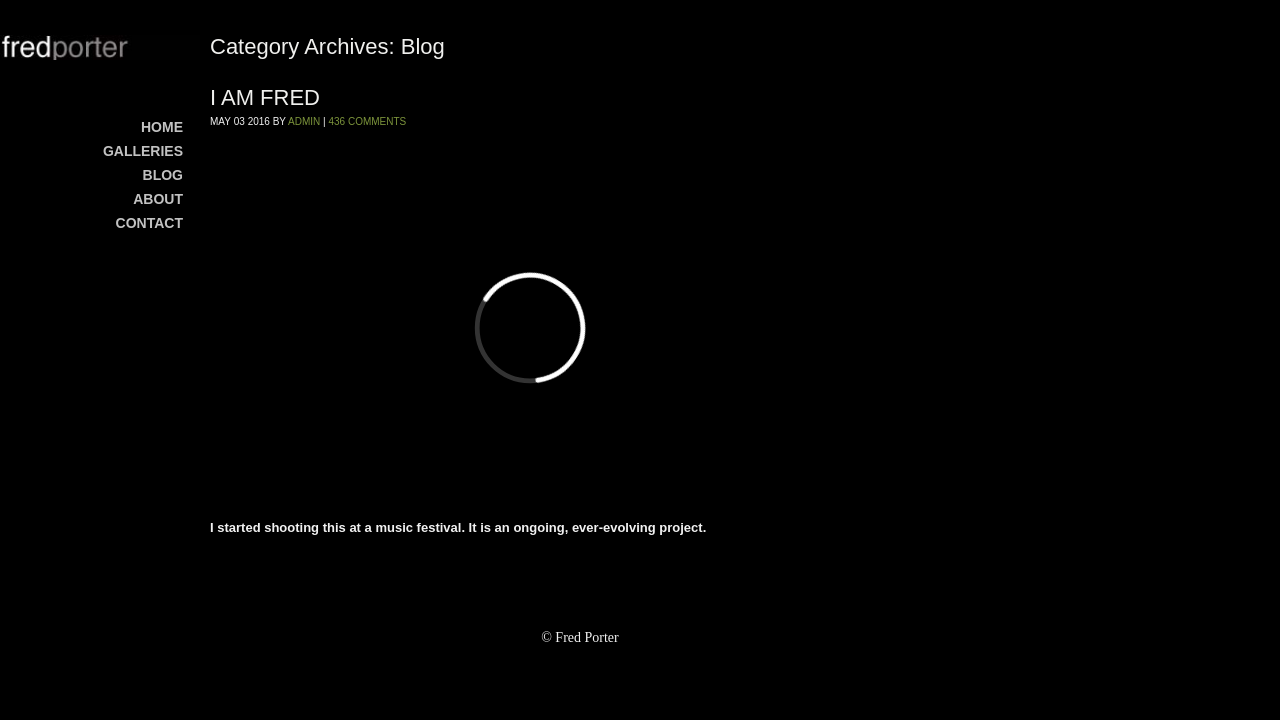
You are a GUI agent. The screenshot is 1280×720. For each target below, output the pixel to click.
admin (304, 121)
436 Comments (367, 121)
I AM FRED (265, 97)
